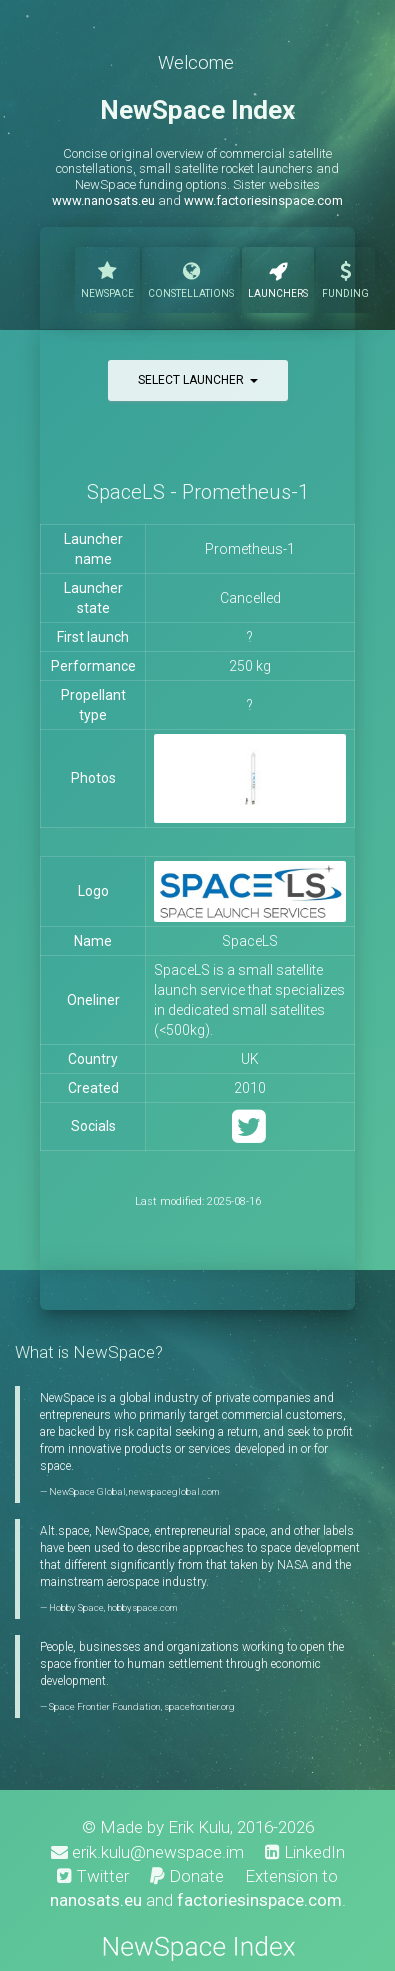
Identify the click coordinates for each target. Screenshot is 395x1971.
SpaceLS (250, 941)
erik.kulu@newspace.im (147, 1852)
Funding (345, 278)
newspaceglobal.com (174, 1491)
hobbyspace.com (142, 1607)
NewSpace (107, 278)
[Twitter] (248, 1135)
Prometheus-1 (250, 549)
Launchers (278, 278)
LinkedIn (305, 1852)
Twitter (93, 1876)
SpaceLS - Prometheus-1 (198, 492)
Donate (187, 1876)
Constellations (191, 278)
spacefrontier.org (199, 1706)
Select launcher (198, 380)
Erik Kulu (199, 1827)
